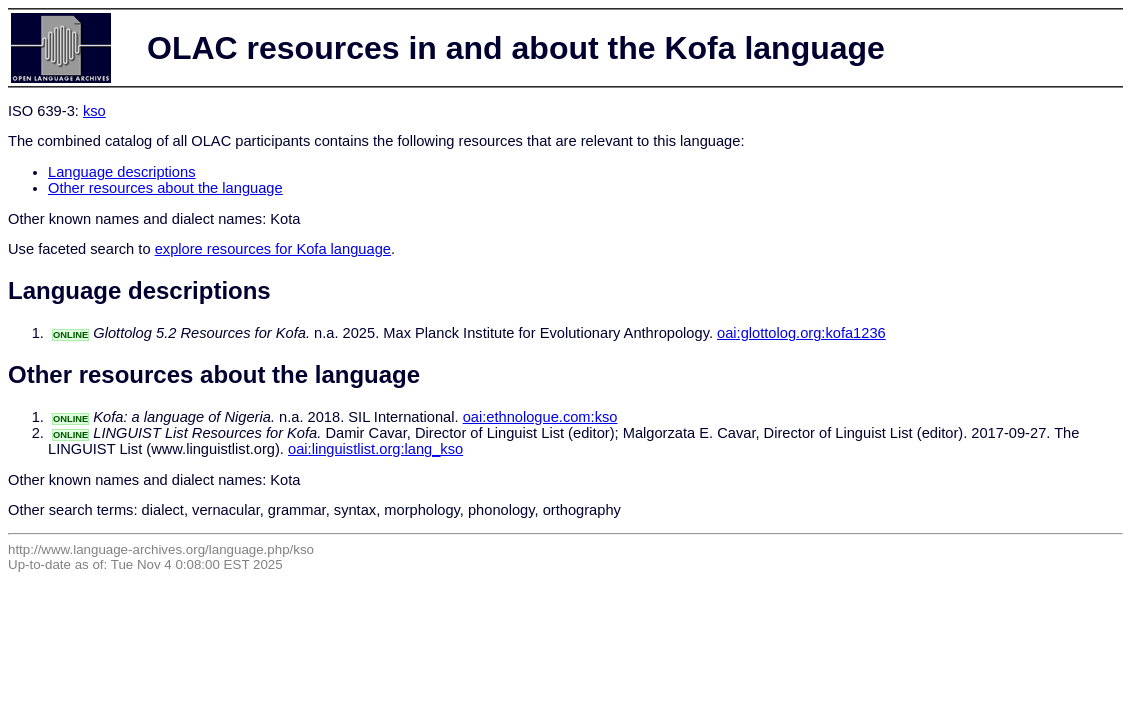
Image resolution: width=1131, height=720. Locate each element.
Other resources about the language (165, 188)
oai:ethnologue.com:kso (540, 417)
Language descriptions (122, 172)
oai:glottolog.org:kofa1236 (801, 333)
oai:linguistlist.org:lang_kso (375, 449)
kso (94, 111)
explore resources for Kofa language (273, 249)
